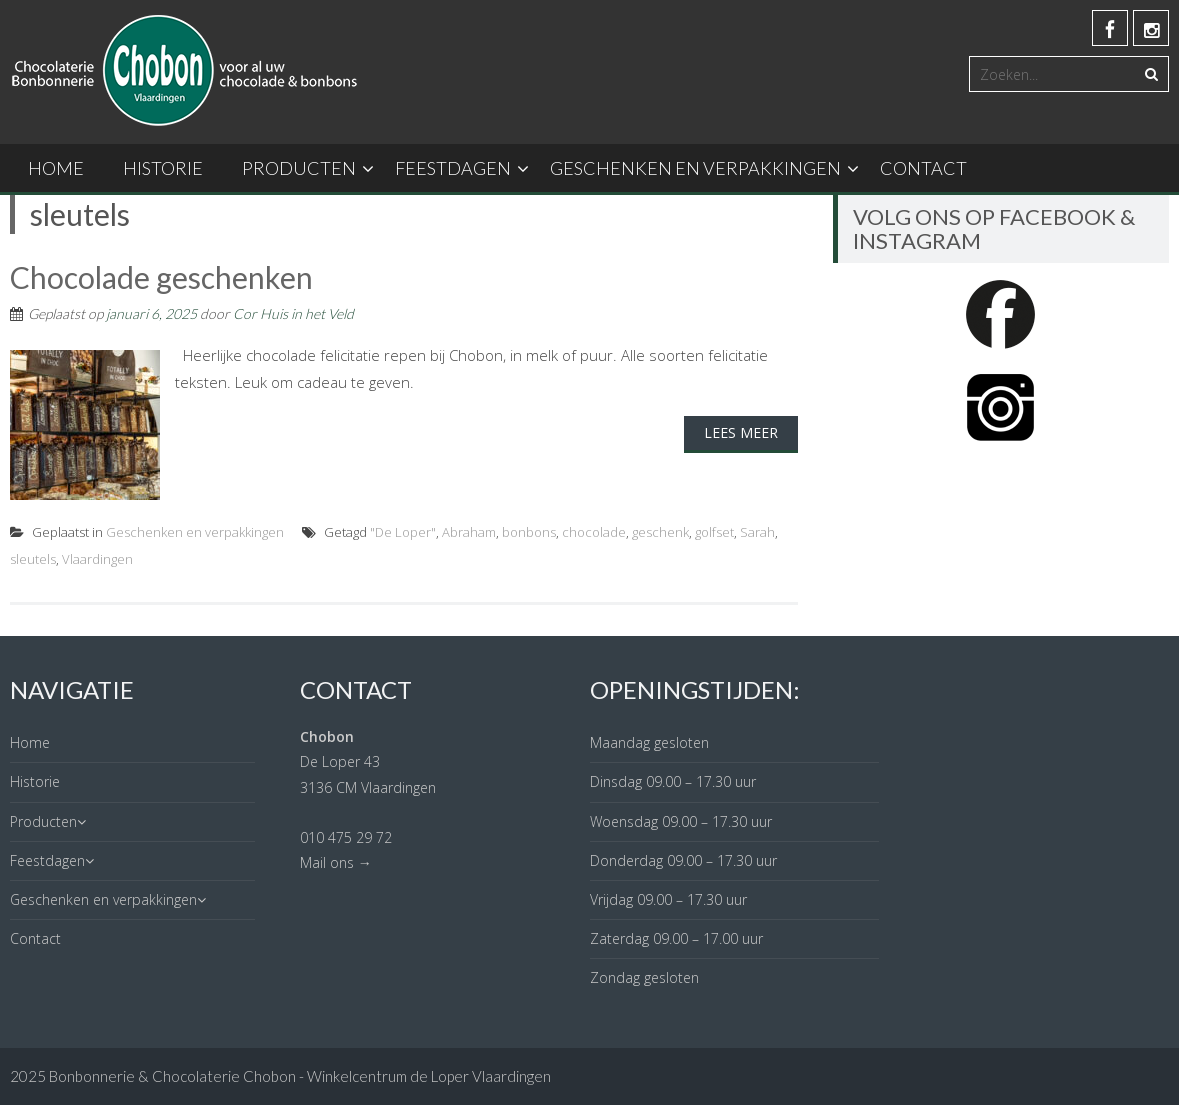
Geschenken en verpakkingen (695, 168)
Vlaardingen (97, 559)
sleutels (33, 559)
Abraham (469, 532)
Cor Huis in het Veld (293, 313)
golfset (714, 532)
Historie (163, 168)
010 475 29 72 (346, 837)
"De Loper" (403, 532)
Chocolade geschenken (161, 277)
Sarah (757, 532)
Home (56, 168)
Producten (299, 168)
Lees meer (741, 432)
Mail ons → (336, 862)
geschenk (660, 532)
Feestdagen (453, 168)
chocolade (594, 532)
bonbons (529, 532)
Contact (923, 168)
